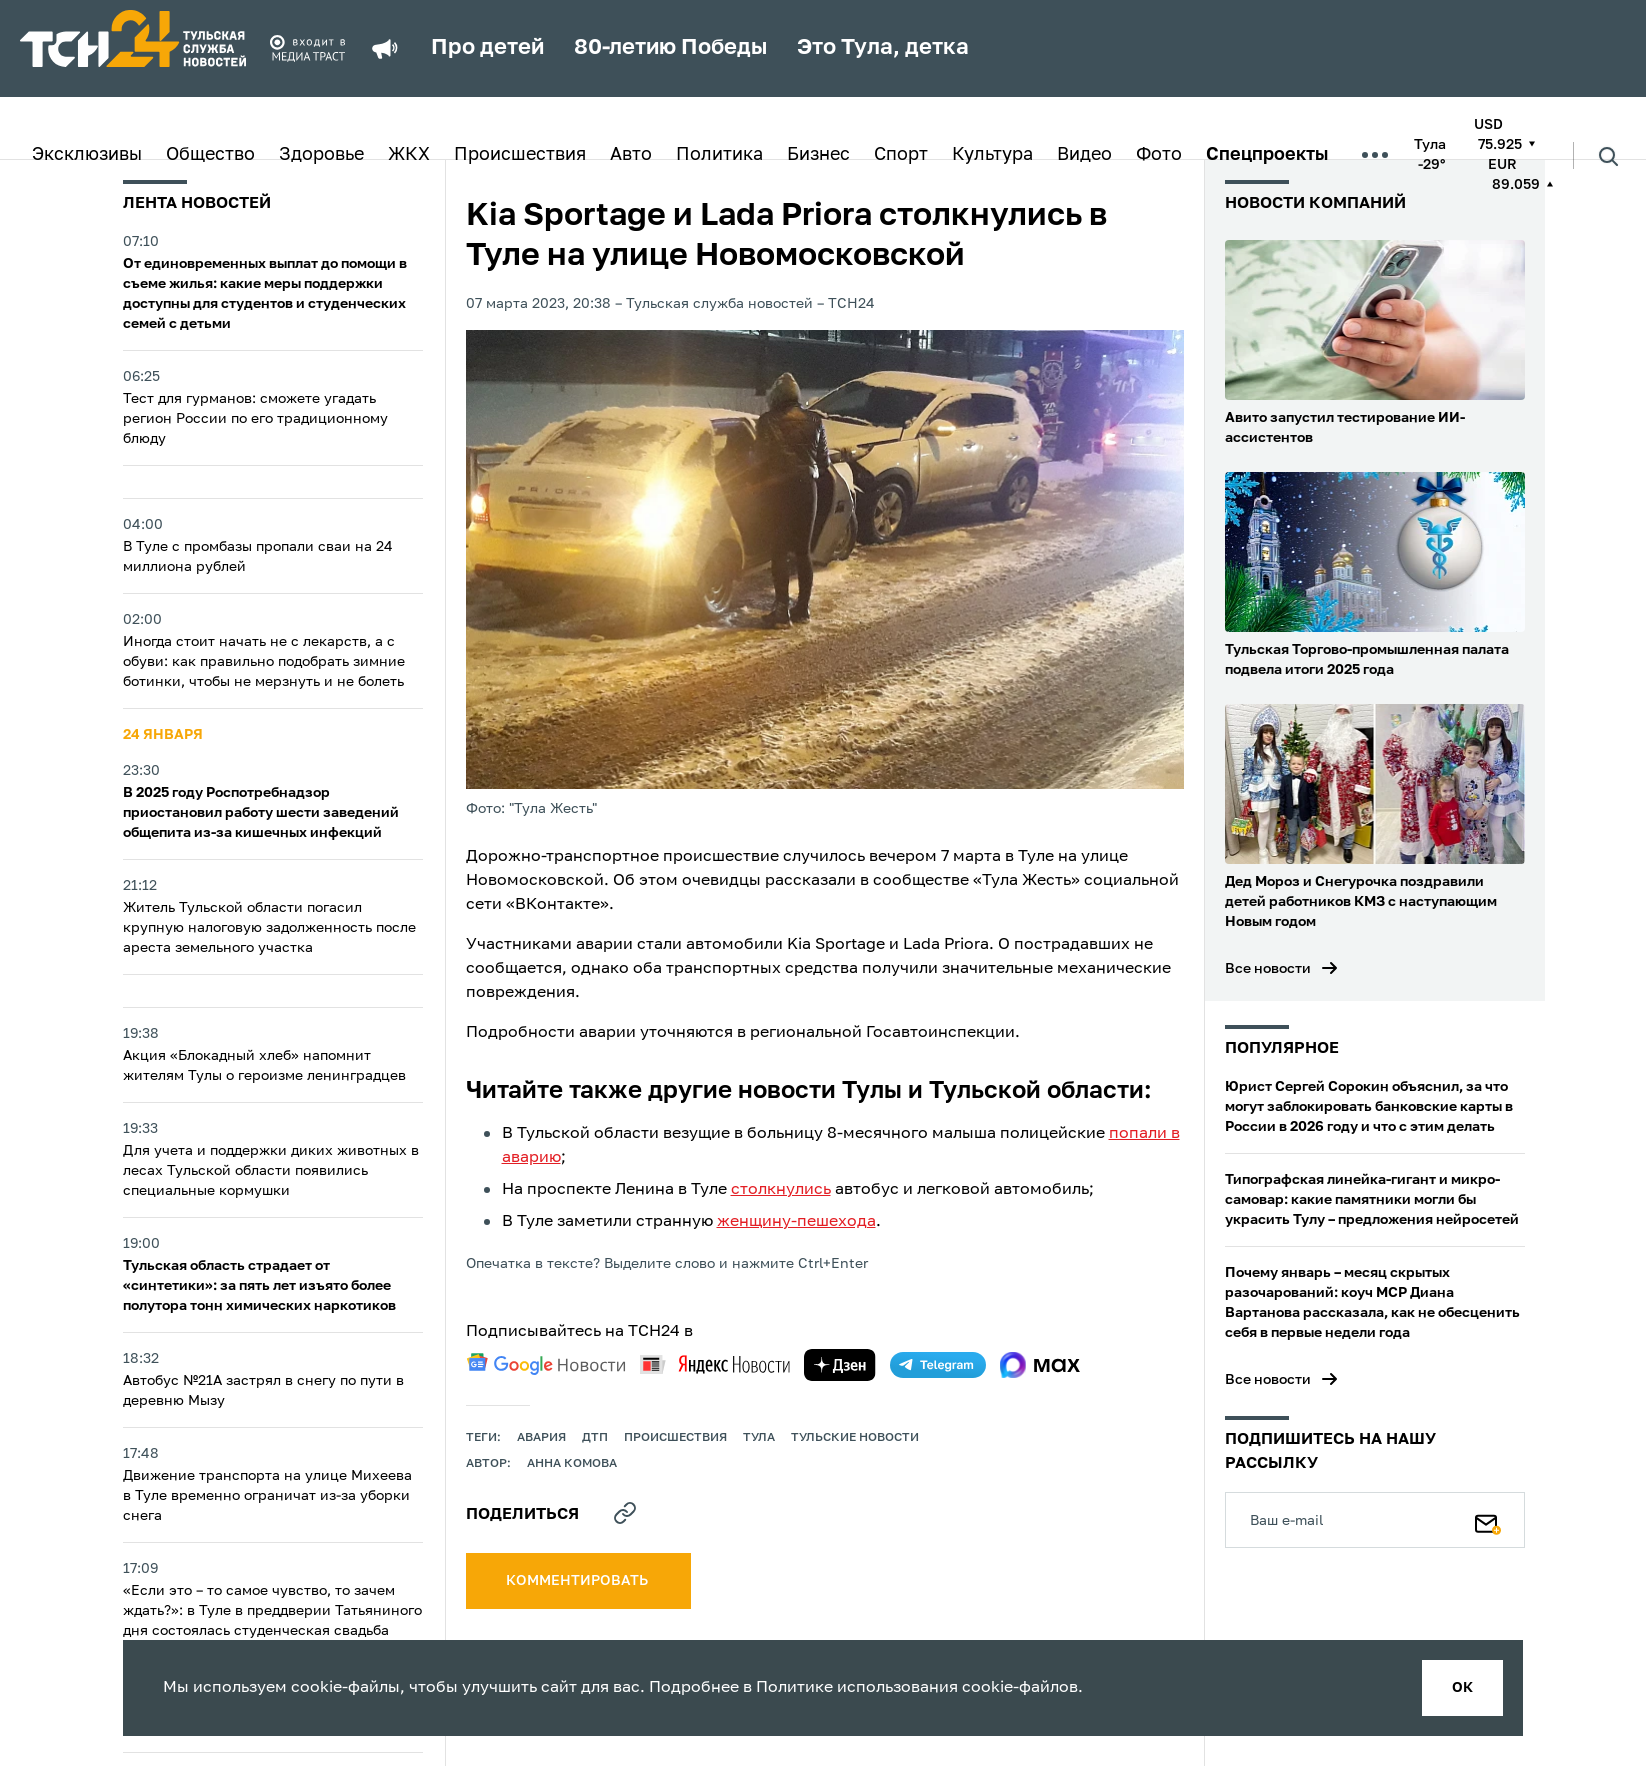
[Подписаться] (1488, 1520)
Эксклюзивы (87, 155)
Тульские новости (855, 1438)
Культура (992, 155)
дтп (595, 1438)
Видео (1084, 155)
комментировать (578, 1581)
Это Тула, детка (883, 48)
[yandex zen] (840, 1365)
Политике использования (857, 1688)
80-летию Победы (670, 48)
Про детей (487, 48)
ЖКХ (409, 155)
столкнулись (781, 1190)
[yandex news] (715, 1364)
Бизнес (818, 155)
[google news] (546, 1364)
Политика (719, 155)
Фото (1159, 155)
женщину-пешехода (796, 1222)
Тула (759, 1438)
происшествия (675, 1438)
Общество (210, 155)
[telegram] (938, 1365)
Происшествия (520, 155)
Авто (631, 155)
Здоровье (321, 155)
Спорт (901, 155)
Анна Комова (572, 1464)
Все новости (1268, 969)
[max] (1040, 1365)
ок (1462, 1688)
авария (541, 1438)
